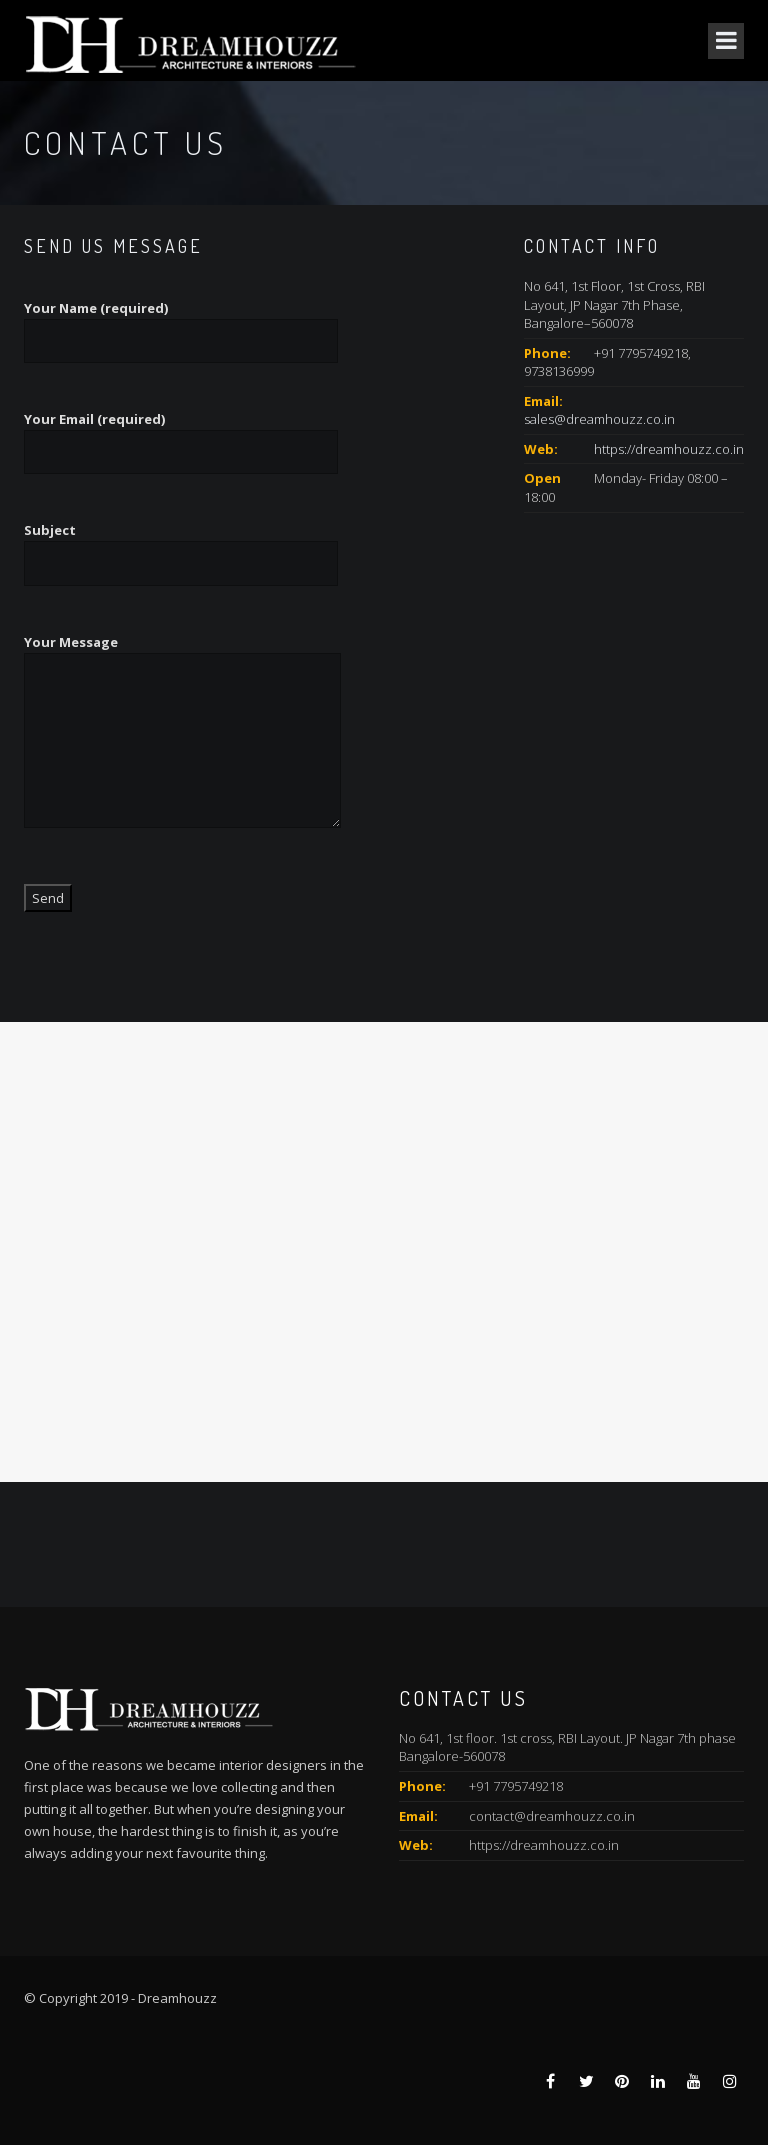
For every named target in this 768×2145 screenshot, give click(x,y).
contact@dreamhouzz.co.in (552, 1816)
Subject (181, 546)
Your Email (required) (181, 435)
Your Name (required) (181, 324)
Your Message (182, 742)
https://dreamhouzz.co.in (669, 449)
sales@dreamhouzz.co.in (599, 419)
